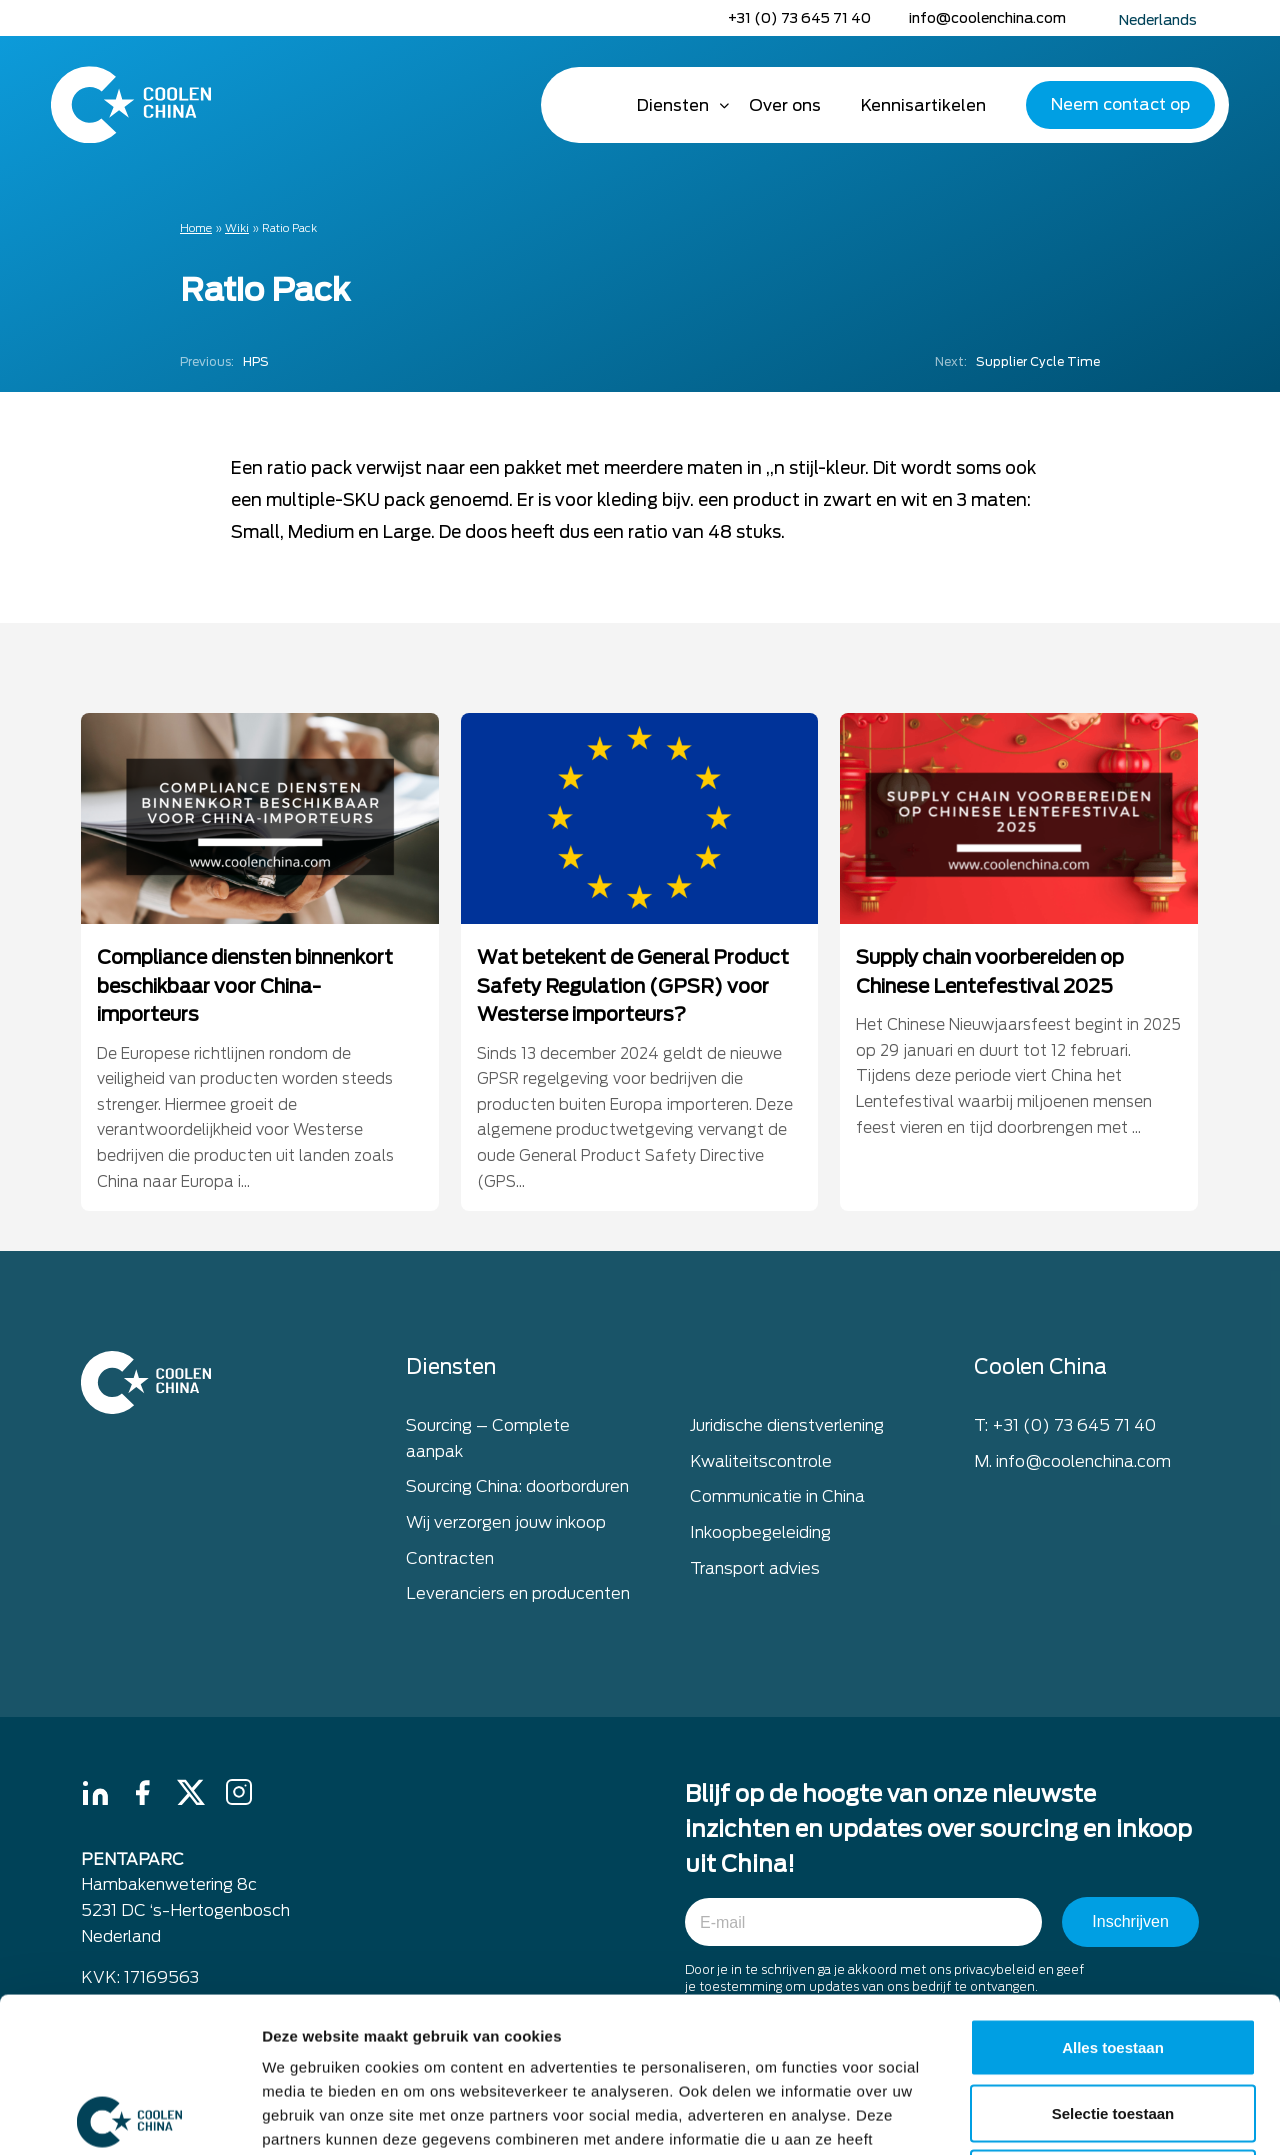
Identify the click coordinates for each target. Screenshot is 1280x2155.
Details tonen (1080, 2115)
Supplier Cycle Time (1017, 361)
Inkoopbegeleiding (760, 1535)
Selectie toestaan (1113, 1958)
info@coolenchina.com (987, 18)
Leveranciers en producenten (518, 1596)
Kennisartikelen (923, 105)
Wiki (237, 228)
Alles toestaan (1113, 1892)
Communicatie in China (777, 1499)
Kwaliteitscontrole (761, 1463)
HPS (224, 361)
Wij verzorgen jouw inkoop (506, 1525)
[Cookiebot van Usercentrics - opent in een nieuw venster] (129, 2116)
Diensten (673, 105)
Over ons (785, 105)
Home (589, 105)
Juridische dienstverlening (787, 1428)
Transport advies (755, 1570)
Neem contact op (1120, 104)
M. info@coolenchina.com (1072, 1463)
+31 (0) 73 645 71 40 (799, 18)
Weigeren (1112, 2023)
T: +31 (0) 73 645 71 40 (1065, 1428)
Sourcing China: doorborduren (517, 1489)
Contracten (450, 1560)
